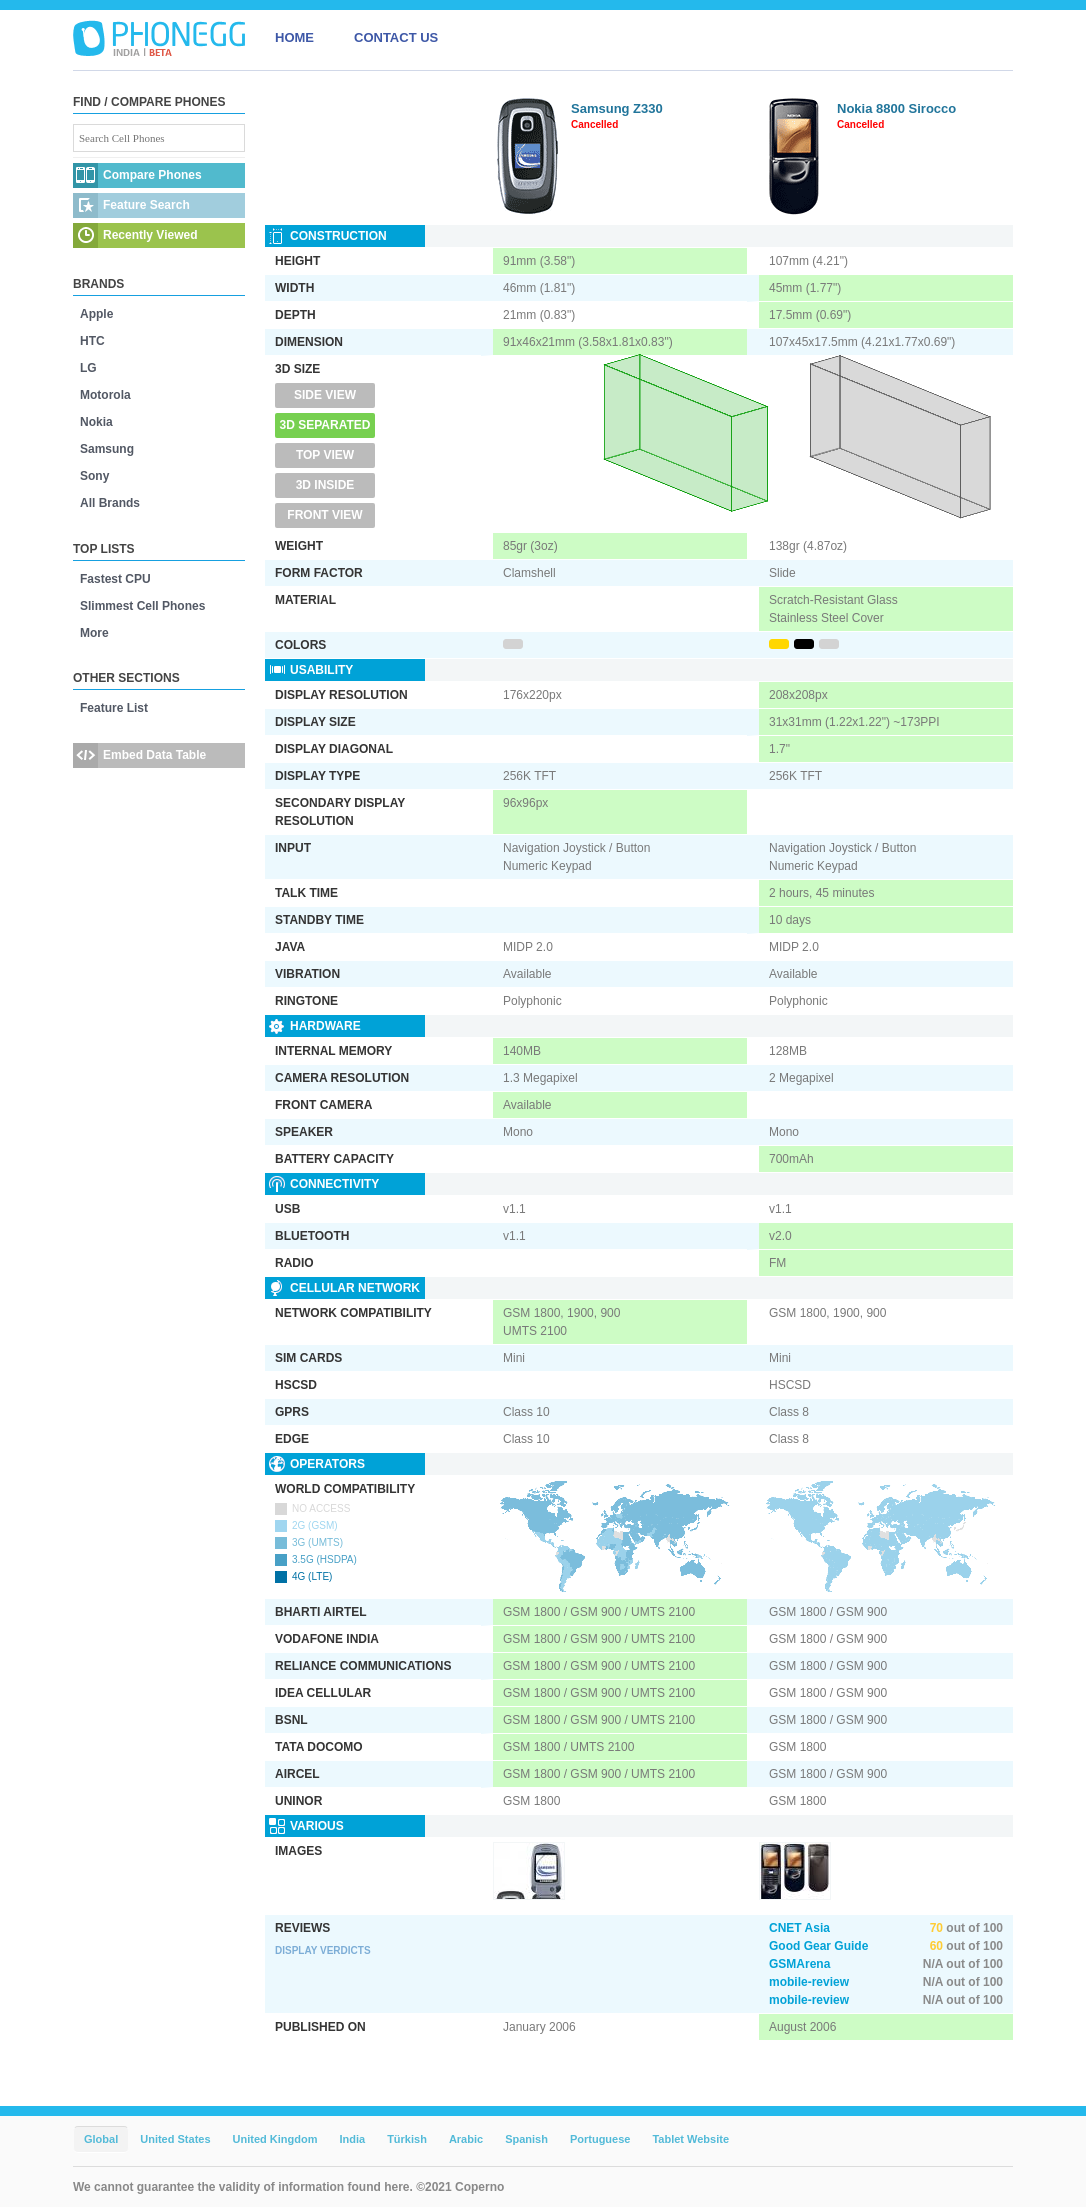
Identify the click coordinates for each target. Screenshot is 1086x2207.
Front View (324, 515)
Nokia (96, 422)
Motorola (105, 395)
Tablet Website (690, 2139)
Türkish (407, 2139)
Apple (96, 314)
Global (101, 2139)
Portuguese (600, 2139)
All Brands (110, 503)
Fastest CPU (115, 579)
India (352, 2139)
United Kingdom (275, 2139)
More (94, 633)
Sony (94, 476)
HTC (92, 341)
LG (88, 368)
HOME (294, 37)
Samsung (107, 449)
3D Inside (325, 485)
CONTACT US (396, 37)
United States (175, 2139)
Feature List (114, 708)
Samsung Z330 (617, 108)
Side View (325, 395)
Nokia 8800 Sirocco (896, 108)
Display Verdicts (323, 1950)
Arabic (466, 2139)
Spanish (526, 2139)
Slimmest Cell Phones (142, 606)
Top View (325, 455)
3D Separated (325, 425)
